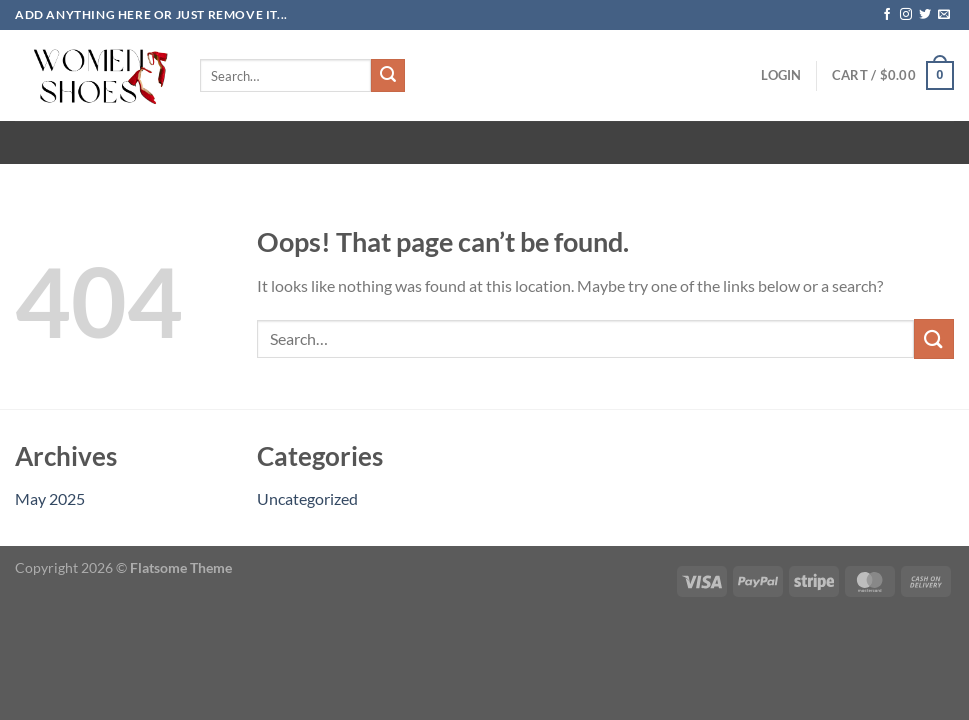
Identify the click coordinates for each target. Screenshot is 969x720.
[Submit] (388, 76)
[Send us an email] (944, 15)
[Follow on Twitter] (925, 15)
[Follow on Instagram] (906, 15)
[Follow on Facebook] (887, 15)
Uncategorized (307, 498)
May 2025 (50, 498)
